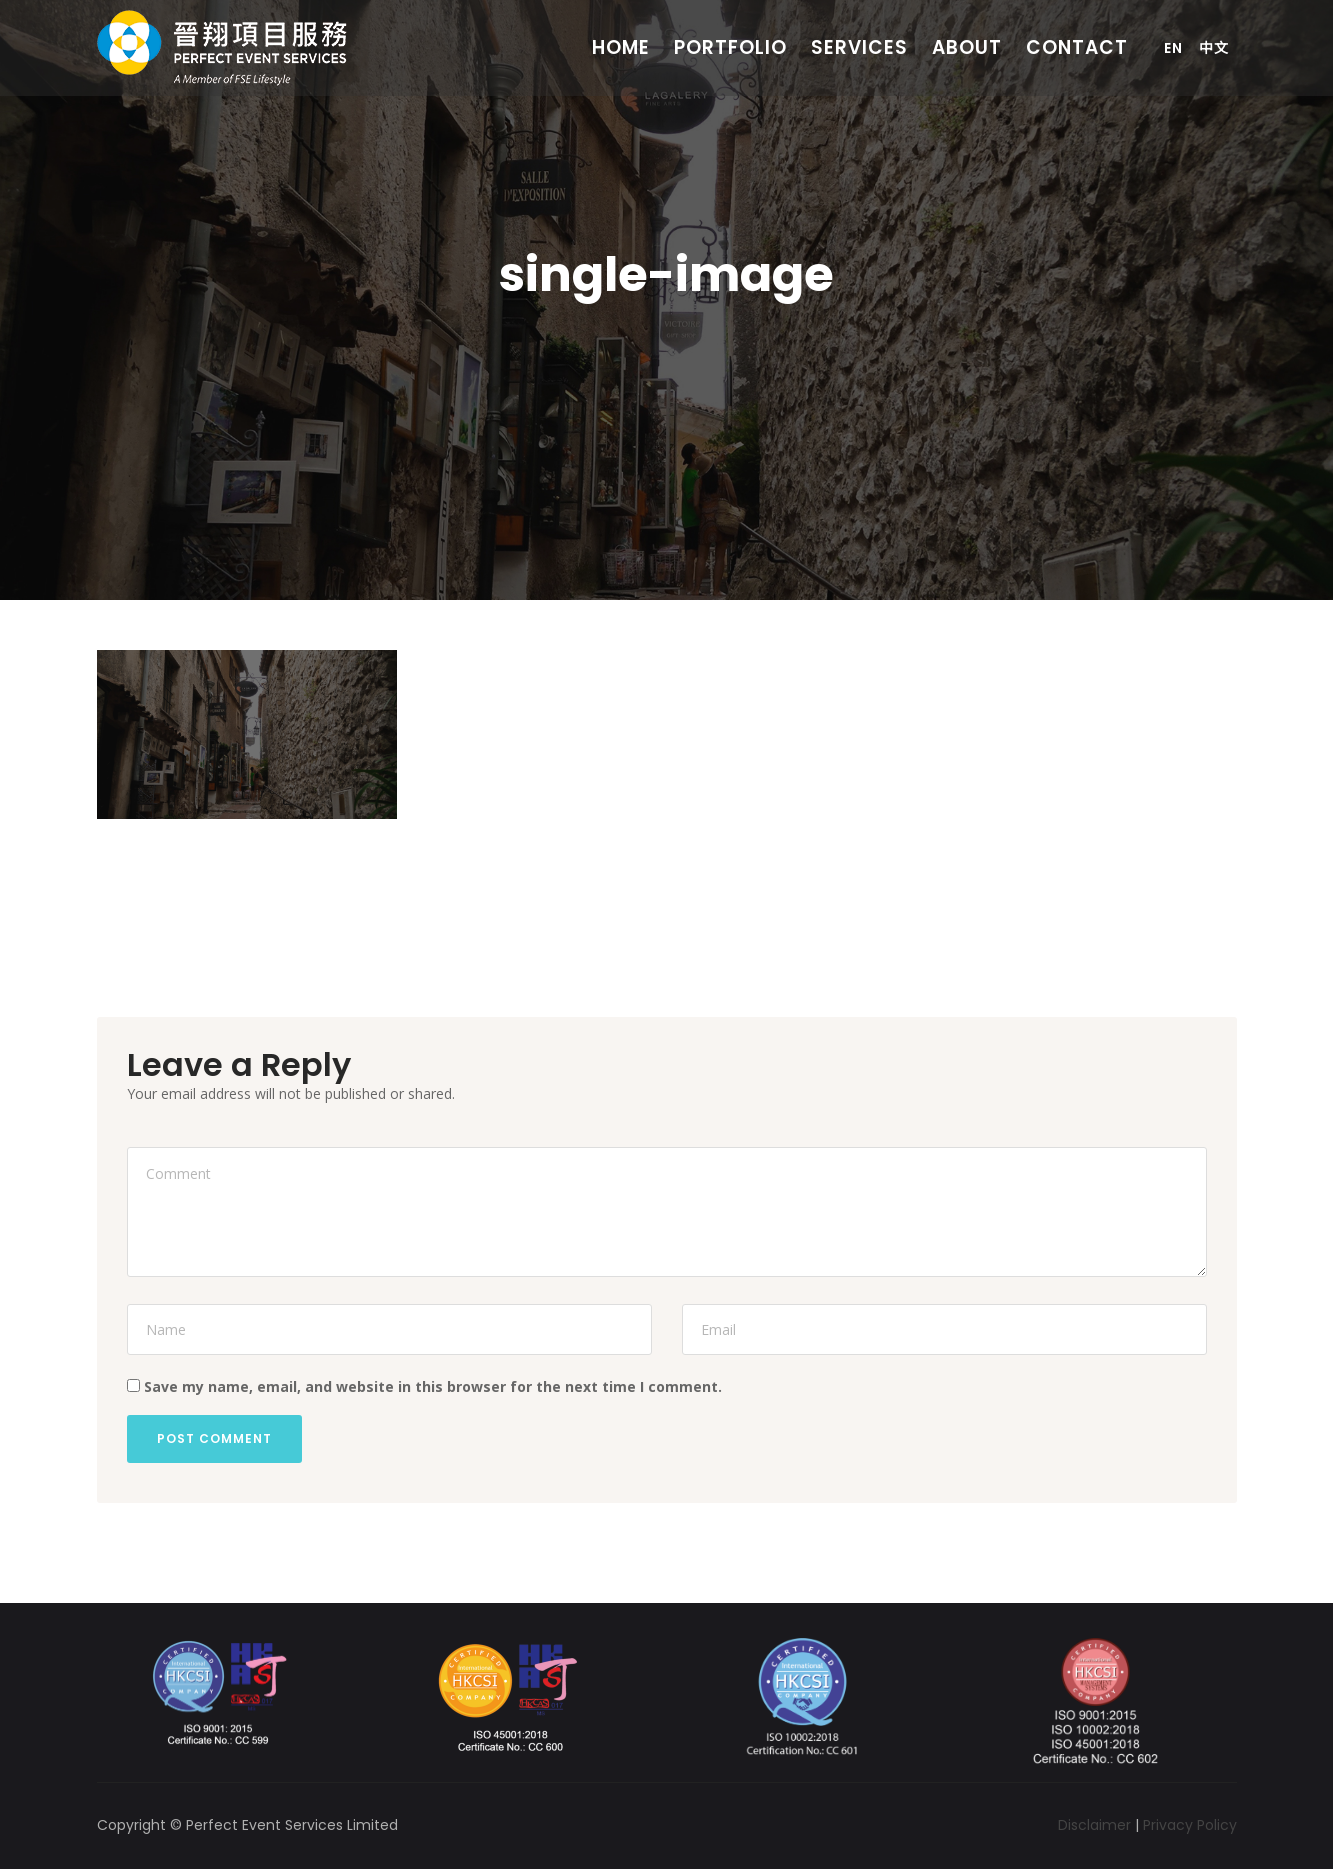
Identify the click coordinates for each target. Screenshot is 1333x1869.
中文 (1214, 48)
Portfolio (730, 47)
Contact (1077, 47)
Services (859, 47)
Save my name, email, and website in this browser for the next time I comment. (433, 1386)
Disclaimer (1094, 1825)
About (967, 47)
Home (621, 47)
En (1173, 48)
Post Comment (214, 1438)
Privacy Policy (1190, 1825)
